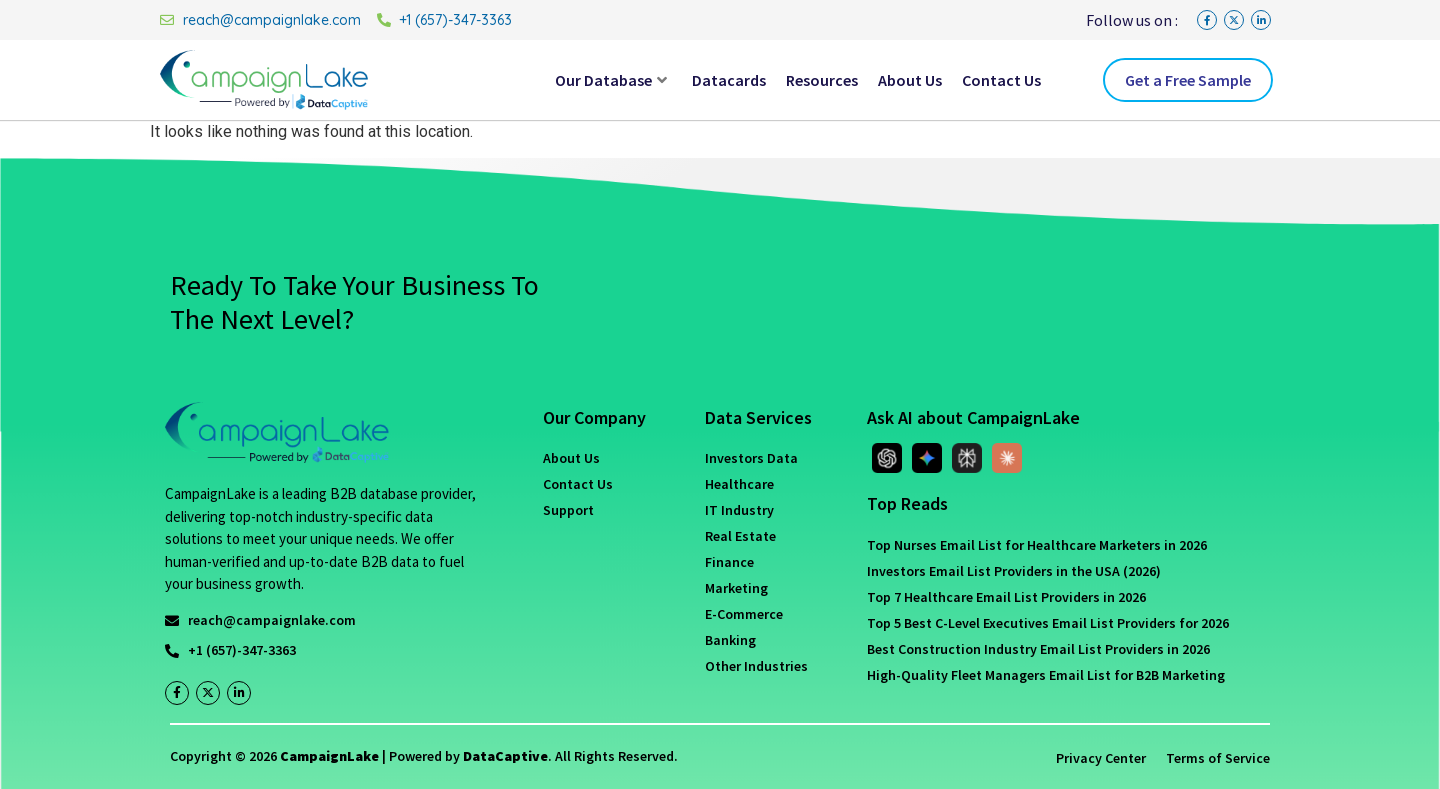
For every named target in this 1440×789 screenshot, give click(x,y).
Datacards (729, 80)
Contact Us (1001, 80)
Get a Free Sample (1188, 80)
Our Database (611, 80)
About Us (910, 80)
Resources (822, 80)
